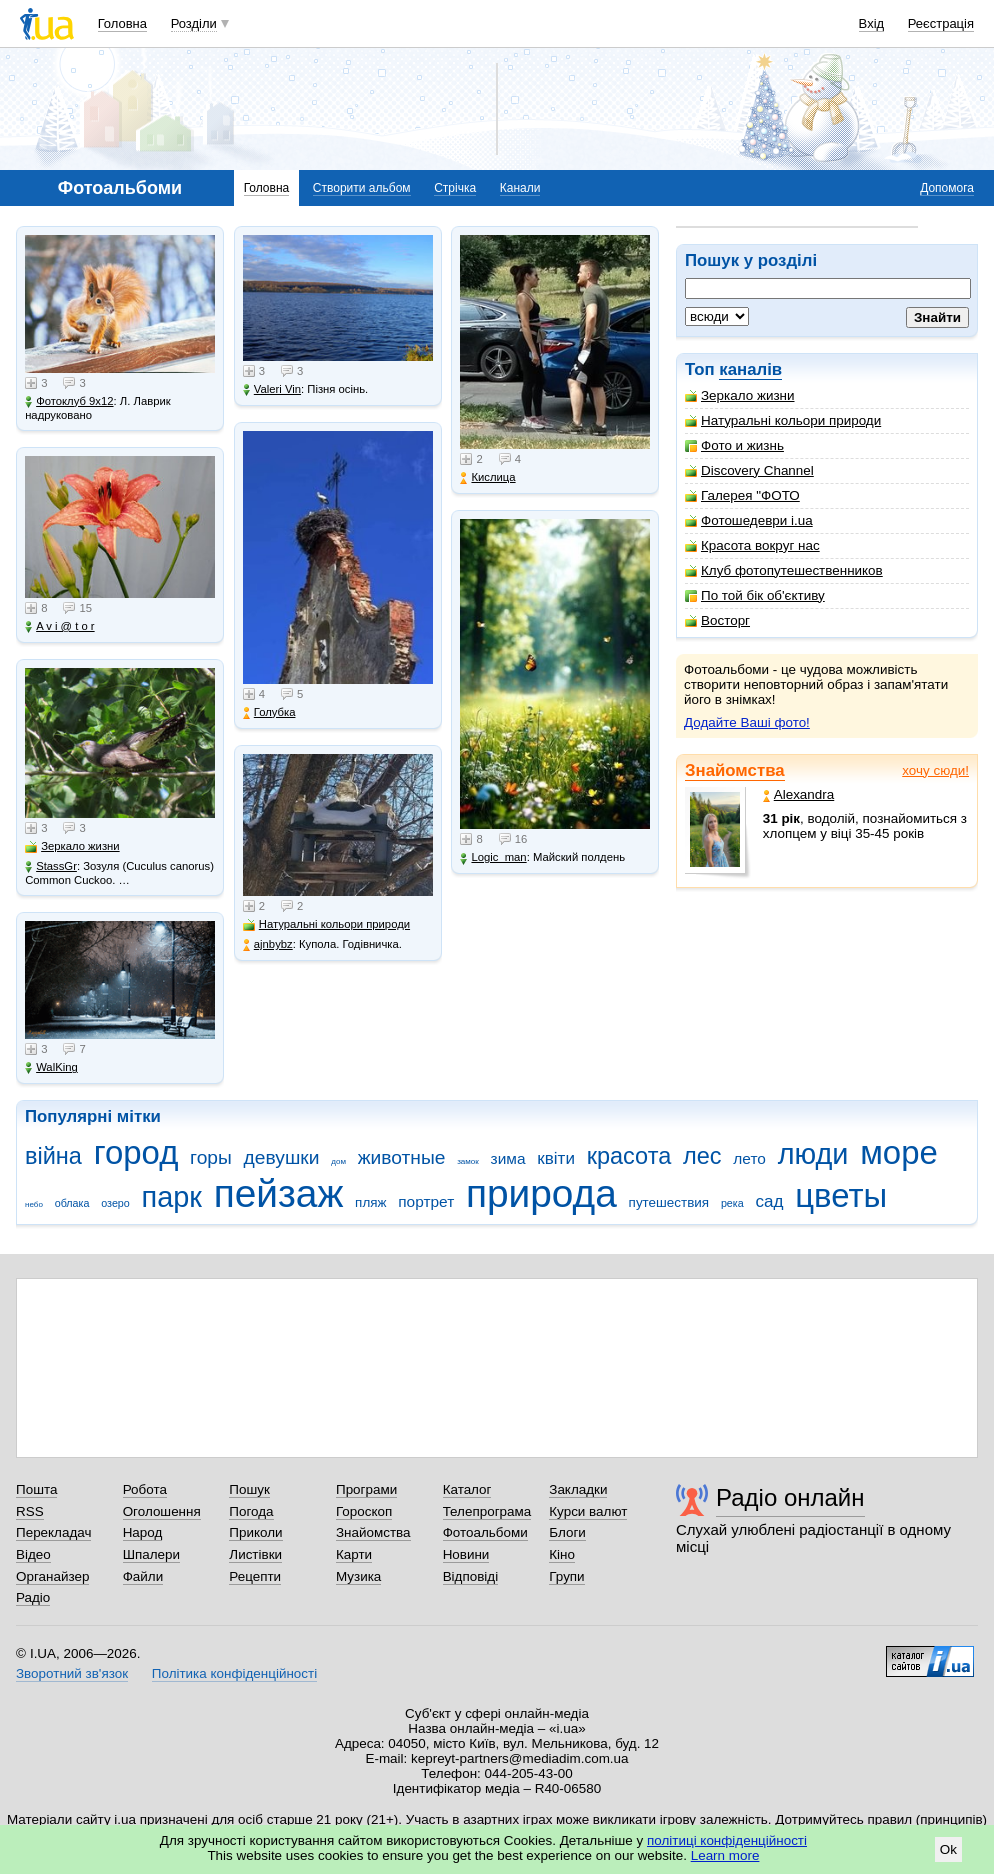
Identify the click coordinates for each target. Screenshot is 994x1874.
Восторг (717, 620)
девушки (282, 1157)
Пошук (249, 1489)
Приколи (255, 1532)
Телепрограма (487, 1511)
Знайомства (735, 770)
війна (53, 1156)
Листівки (255, 1554)
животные (402, 1157)
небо (34, 1204)
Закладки (578, 1489)
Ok (948, 1849)
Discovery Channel (749, 470)
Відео (33, 1554)
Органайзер (52, 1576)
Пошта (36, 1489)
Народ (143, 1532)
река (732, 1203)
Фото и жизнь (734, 445)
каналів (750, 369)
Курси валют (588, 1511)
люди (813, 1154)
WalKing (51, 1067)
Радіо (33, 1597)
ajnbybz (268, 944)
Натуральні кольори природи (783, 420)
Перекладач (53, 1532)
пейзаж (279, 1193)
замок (468, 1161)
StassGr (51, 866)
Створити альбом (362, 188)
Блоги (567, 1532)
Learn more (725, 1855)
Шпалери (151, 1554)
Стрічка (455, 188)
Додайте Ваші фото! (747, 722)
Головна (122, 23)
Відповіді (471, 1576)
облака (72, 1203)
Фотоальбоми (485, 1532)
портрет (426, 1201)
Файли (143, 1576)
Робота (145, 1489)
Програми (366, 1489)
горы (211, 1157)
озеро (115, 1203)
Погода (251, 1511)
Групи (566, 1576)
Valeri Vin (272, 389)
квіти (556, 1158)
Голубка (269, 712)
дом (338, 1161)
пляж (370, 1202)
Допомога (947, 188)
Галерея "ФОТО (742, 495)
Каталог (467, 1489)
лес (702, 1156)
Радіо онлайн (790, 1497)
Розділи (194, 23)
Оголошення (162, 1511)
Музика (358, 1576)
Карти (354, 1554)
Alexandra (799, 794)
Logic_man (493, 857)
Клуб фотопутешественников (784, 570)
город (136, 1152)
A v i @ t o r (59, 626)
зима (508, 1158)
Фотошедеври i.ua (749, 520)
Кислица (487, 477)
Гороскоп (364, 1511)
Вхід (872, 23)
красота (629, 1156)
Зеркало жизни (740, 395)
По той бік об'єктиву (755, 595)
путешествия (669, 1202)
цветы (841, 1195)
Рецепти (255, 1576)
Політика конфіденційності (234, 1673)
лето (749, 1158)
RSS (30, 1511)
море (899, 1152)
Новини (466, 1554)
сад (770, 1201)
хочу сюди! (935, 770)
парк (172, 1197)
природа (541, 1193)
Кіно (562, 1554)
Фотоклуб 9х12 (69, 401)
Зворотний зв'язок (72, 1673)
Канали (520, 188)
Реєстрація (941, 23)
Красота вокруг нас (752, 545)
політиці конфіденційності (727, 1840)
